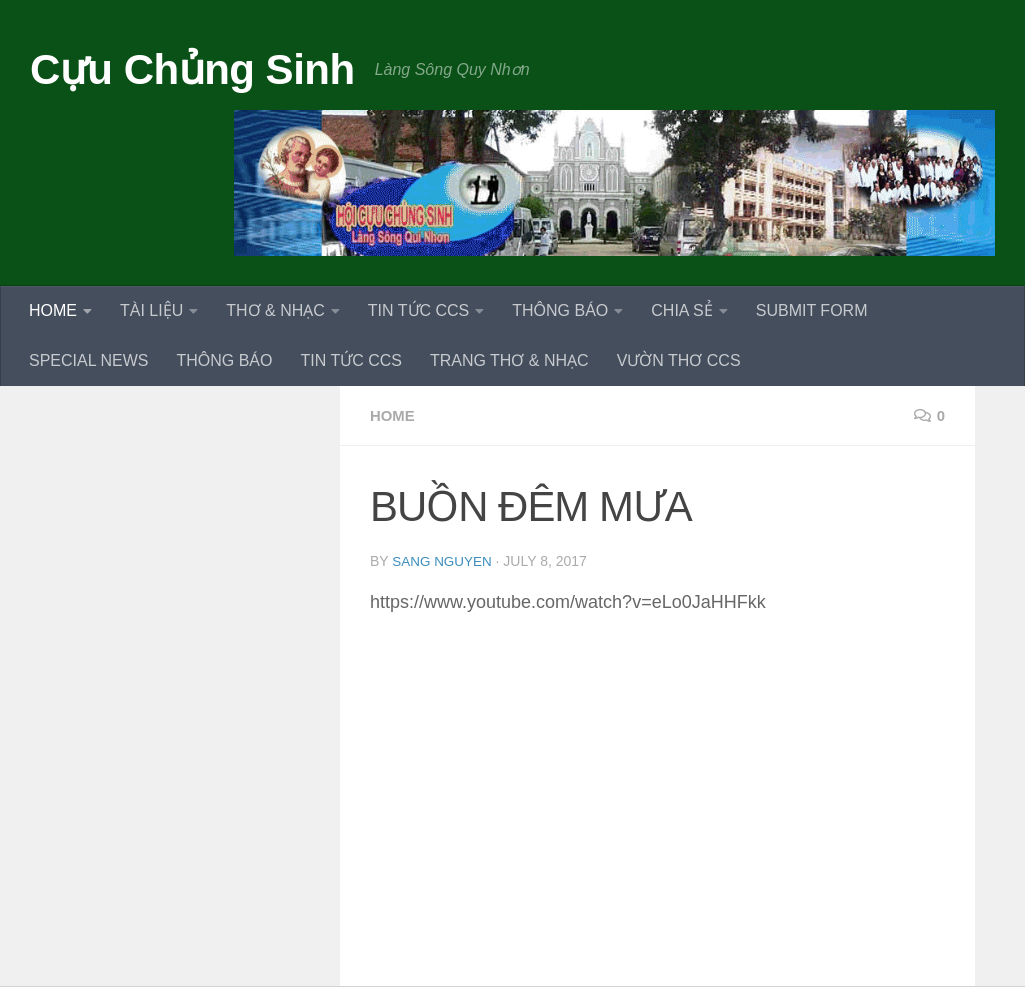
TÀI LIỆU (151, 310)
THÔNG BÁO (560, 310)
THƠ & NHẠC (275, 310)
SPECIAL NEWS (88, 360)
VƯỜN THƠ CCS (679, 360)
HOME (53, 310)
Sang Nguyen (443, 561)
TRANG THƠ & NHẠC (509, 360)
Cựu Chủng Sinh (192, 69)
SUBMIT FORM (812, 310)
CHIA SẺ (681, 310)
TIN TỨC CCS (418, 310)
